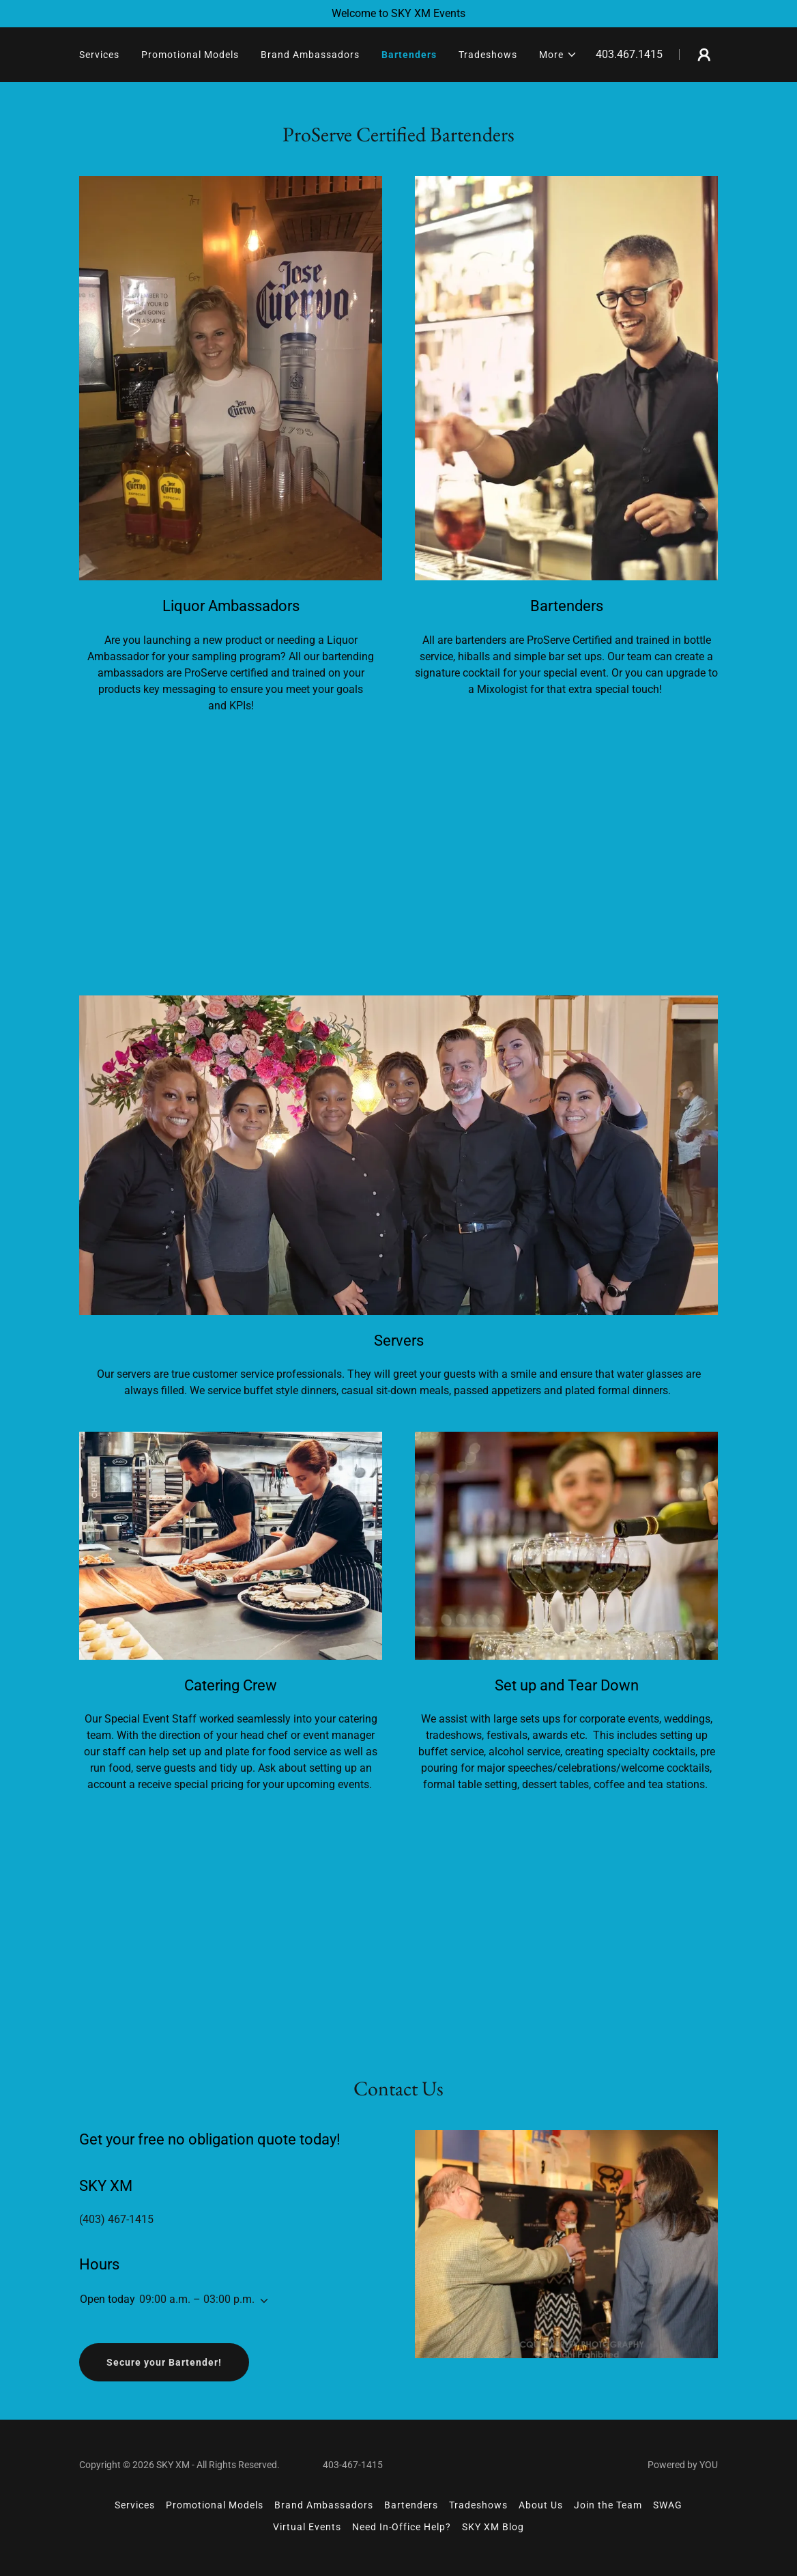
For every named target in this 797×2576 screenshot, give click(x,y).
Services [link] (99, 54)
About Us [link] (541, 2505)
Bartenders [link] (409, 54)
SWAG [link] (667, 2505)
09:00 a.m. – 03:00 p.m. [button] (197, 2299)
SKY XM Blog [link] (493, 2526)
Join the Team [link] (608, 2505)
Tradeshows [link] (488, 54)
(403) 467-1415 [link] (116, 2219)
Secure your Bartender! (164, 2362)
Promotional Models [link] (190, 54)
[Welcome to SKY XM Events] (398, 13)
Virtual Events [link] (307, 2526)
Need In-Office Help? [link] (402, 2526)
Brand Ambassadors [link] (310, 54)
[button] (558, 54)
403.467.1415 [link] (629, 54)
